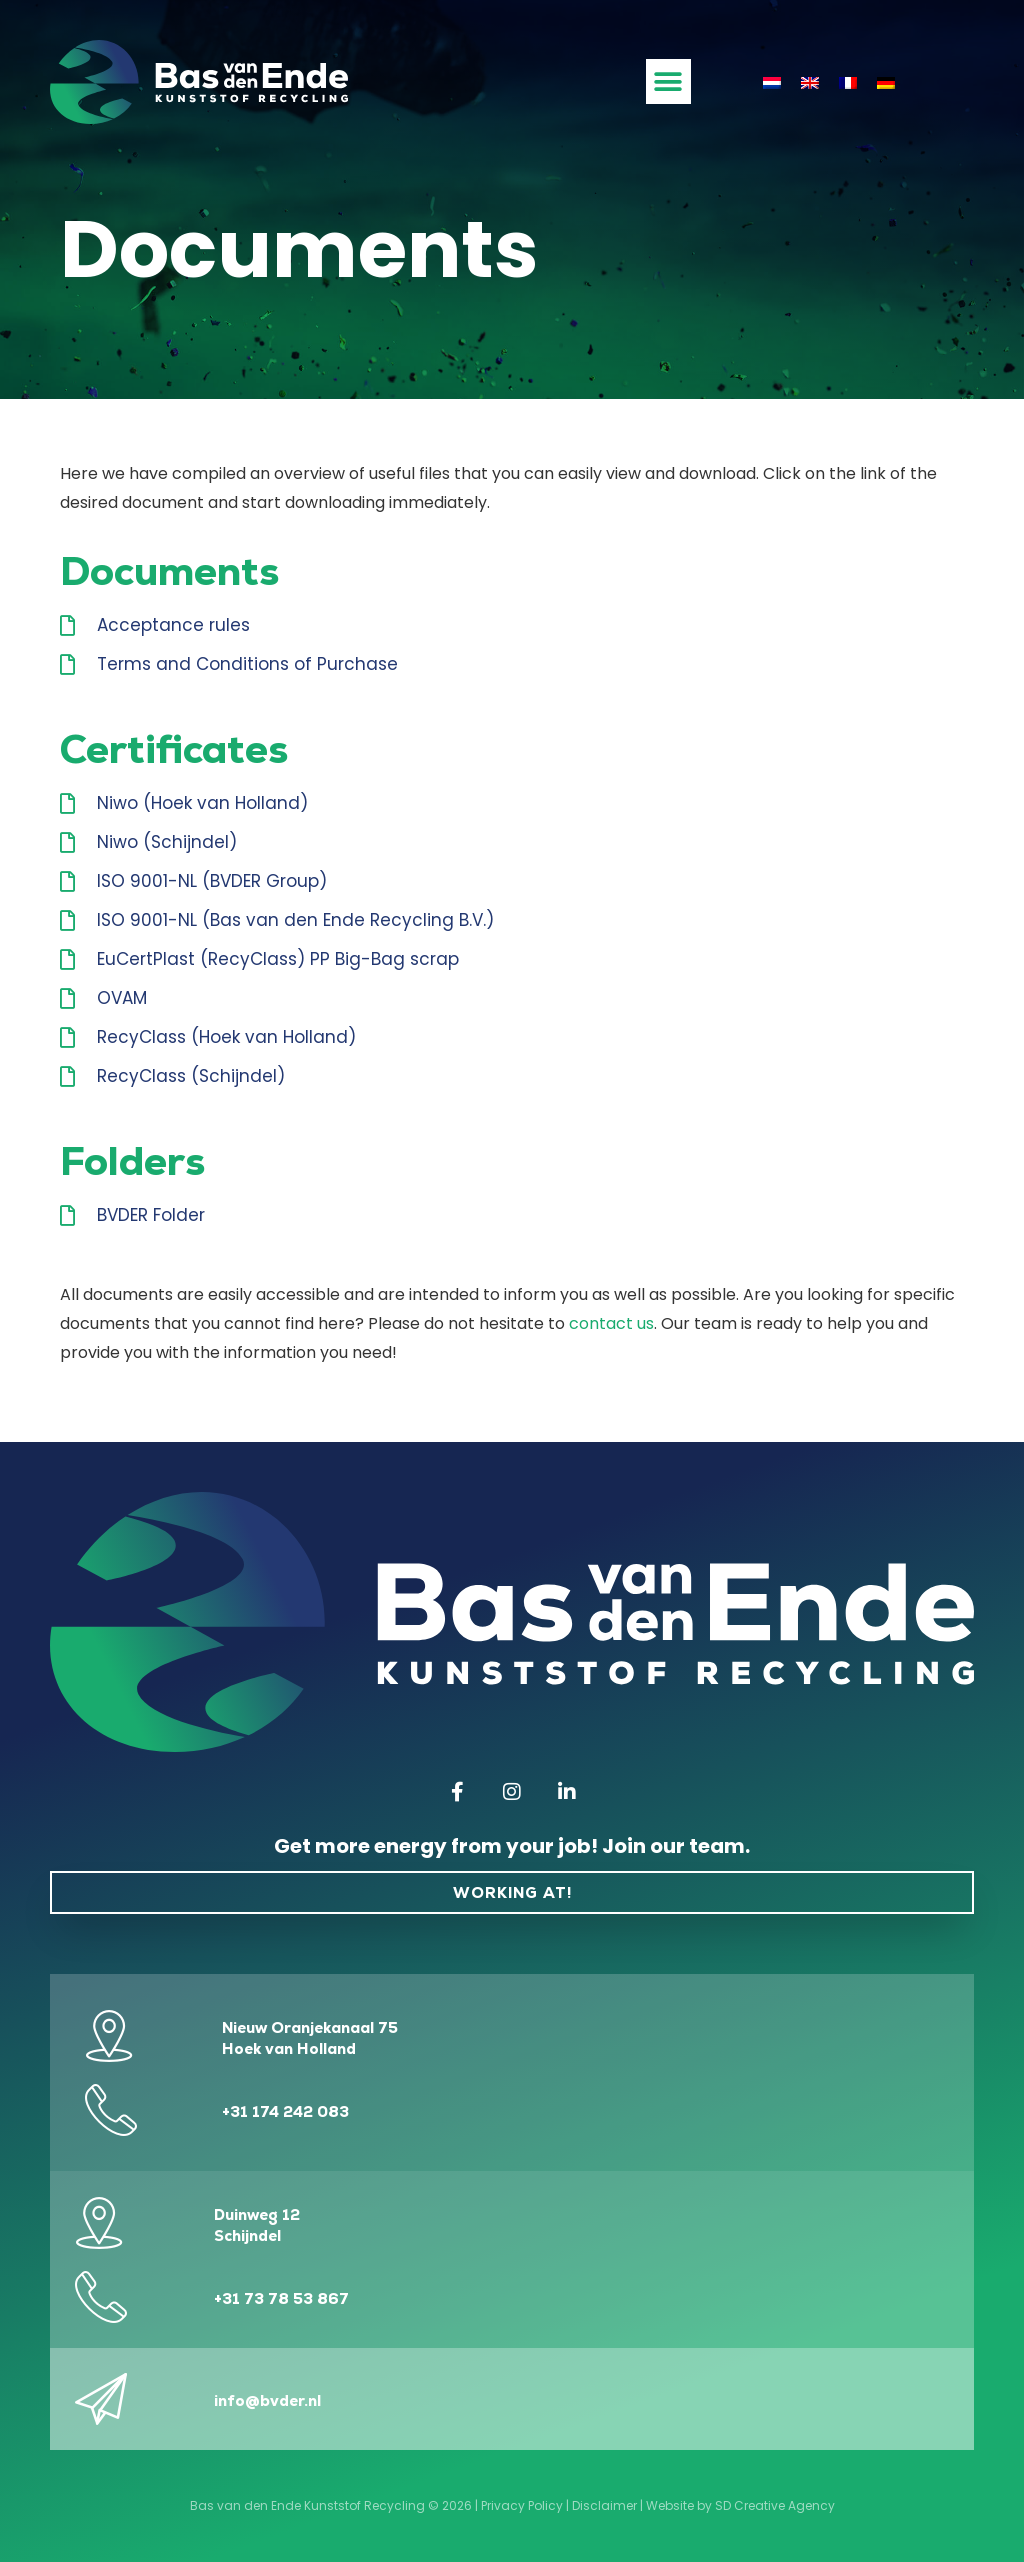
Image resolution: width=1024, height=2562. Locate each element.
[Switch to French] (848, 82)
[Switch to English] (810, 82)
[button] (668, 81)
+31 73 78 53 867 (281, 2298)
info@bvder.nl (267, 2400)
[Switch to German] (886, 82)
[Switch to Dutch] (772, 82)
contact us (611, 1323)
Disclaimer (604, 2505)
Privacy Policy (522, 2505)
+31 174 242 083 (285, 2111)
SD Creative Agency (775, 2505)
